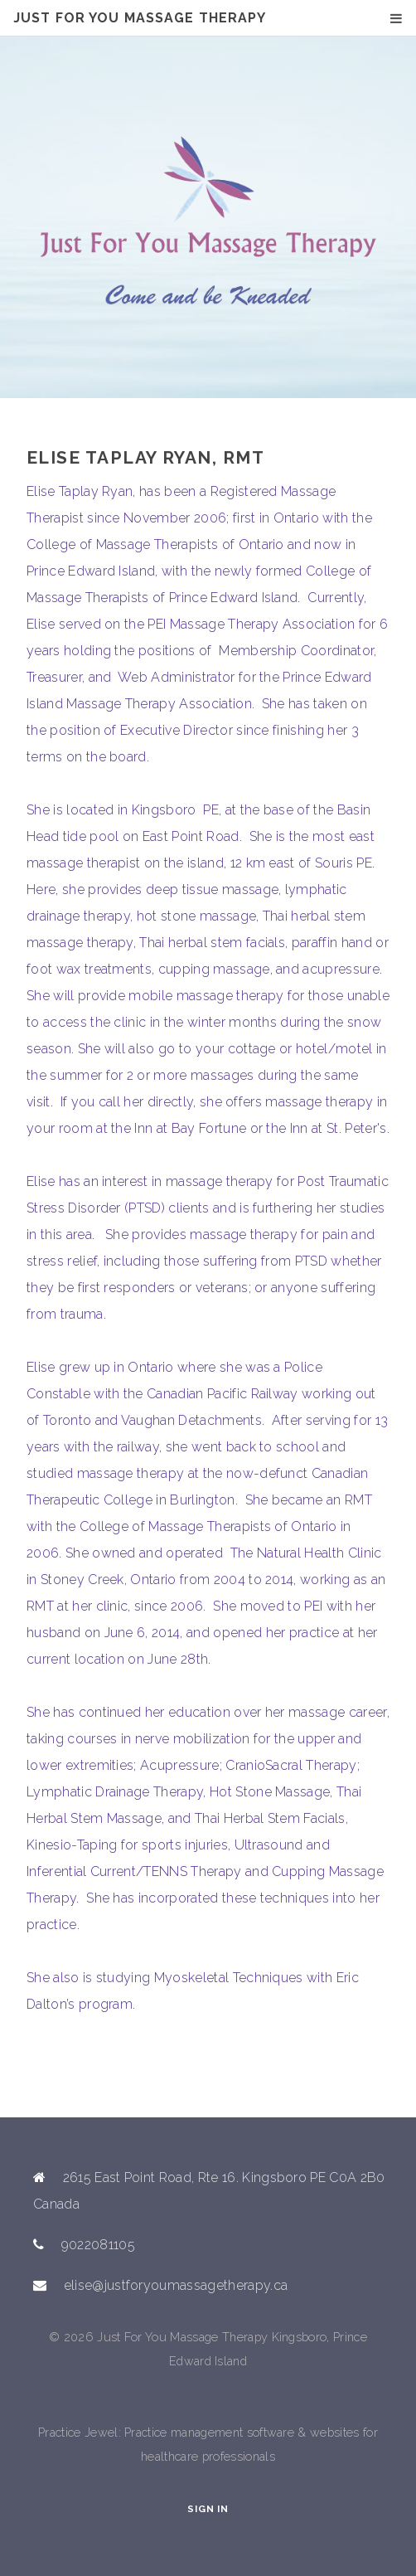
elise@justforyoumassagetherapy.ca (176, 2285)
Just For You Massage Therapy (139, 18)
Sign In (208, 2509)
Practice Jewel (78, 2432)
